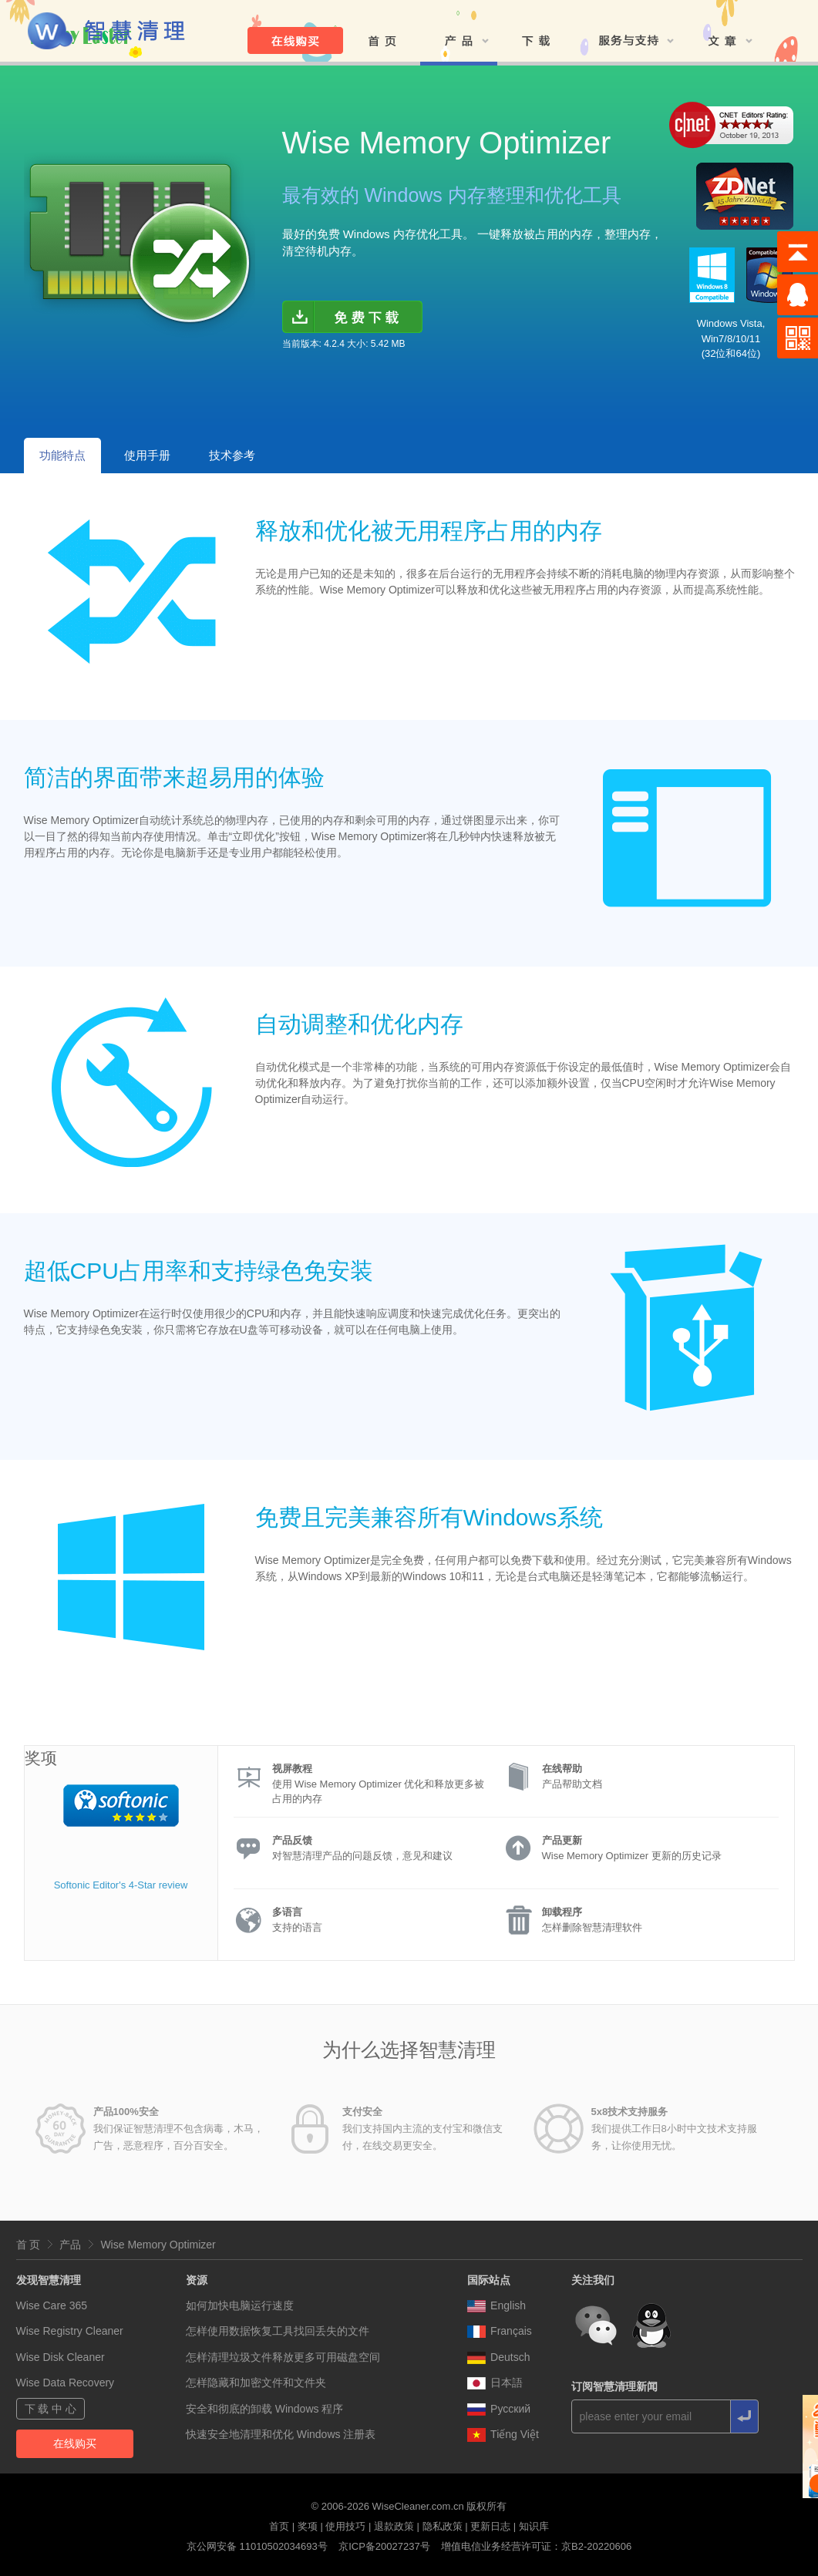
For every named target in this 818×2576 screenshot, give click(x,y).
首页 (279, 2526)
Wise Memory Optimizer (157, 2244)
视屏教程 (292, 1768)
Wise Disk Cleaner (60, 2357)
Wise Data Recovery (65, 2382)
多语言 (287, 1912)
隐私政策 (442, 2526)
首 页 (28, 2244)
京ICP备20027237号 (384, 2546)
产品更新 (562, 1840)
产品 (70, 2244)
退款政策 (394, 2526)
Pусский (498, 2409)
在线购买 (74, 2443)
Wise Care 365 (52, 2305)
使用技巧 (345, 2526)
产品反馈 (292, 1840)
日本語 (495, 2382)
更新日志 (490, 2526)
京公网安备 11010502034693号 (257, 2546)
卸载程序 (562, 1912)
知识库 (534, 2526)
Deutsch (498, 2357)
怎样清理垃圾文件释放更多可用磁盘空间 (283, 2357)
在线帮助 (562, 1768)
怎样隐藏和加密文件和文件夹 (256, 2382)
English (496, 2305)
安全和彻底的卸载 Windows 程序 (265, 2409)
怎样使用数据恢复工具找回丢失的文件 (277, 2331)
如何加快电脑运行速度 (240, 2305)
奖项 (308, 2526)
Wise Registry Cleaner (69, 2331)
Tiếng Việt (503, 2434)
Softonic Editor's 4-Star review (121, 1885)
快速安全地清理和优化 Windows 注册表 (281, 2434)
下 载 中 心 (51, 2409)
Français (499, 2331)
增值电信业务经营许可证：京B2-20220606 (536, 2546)
